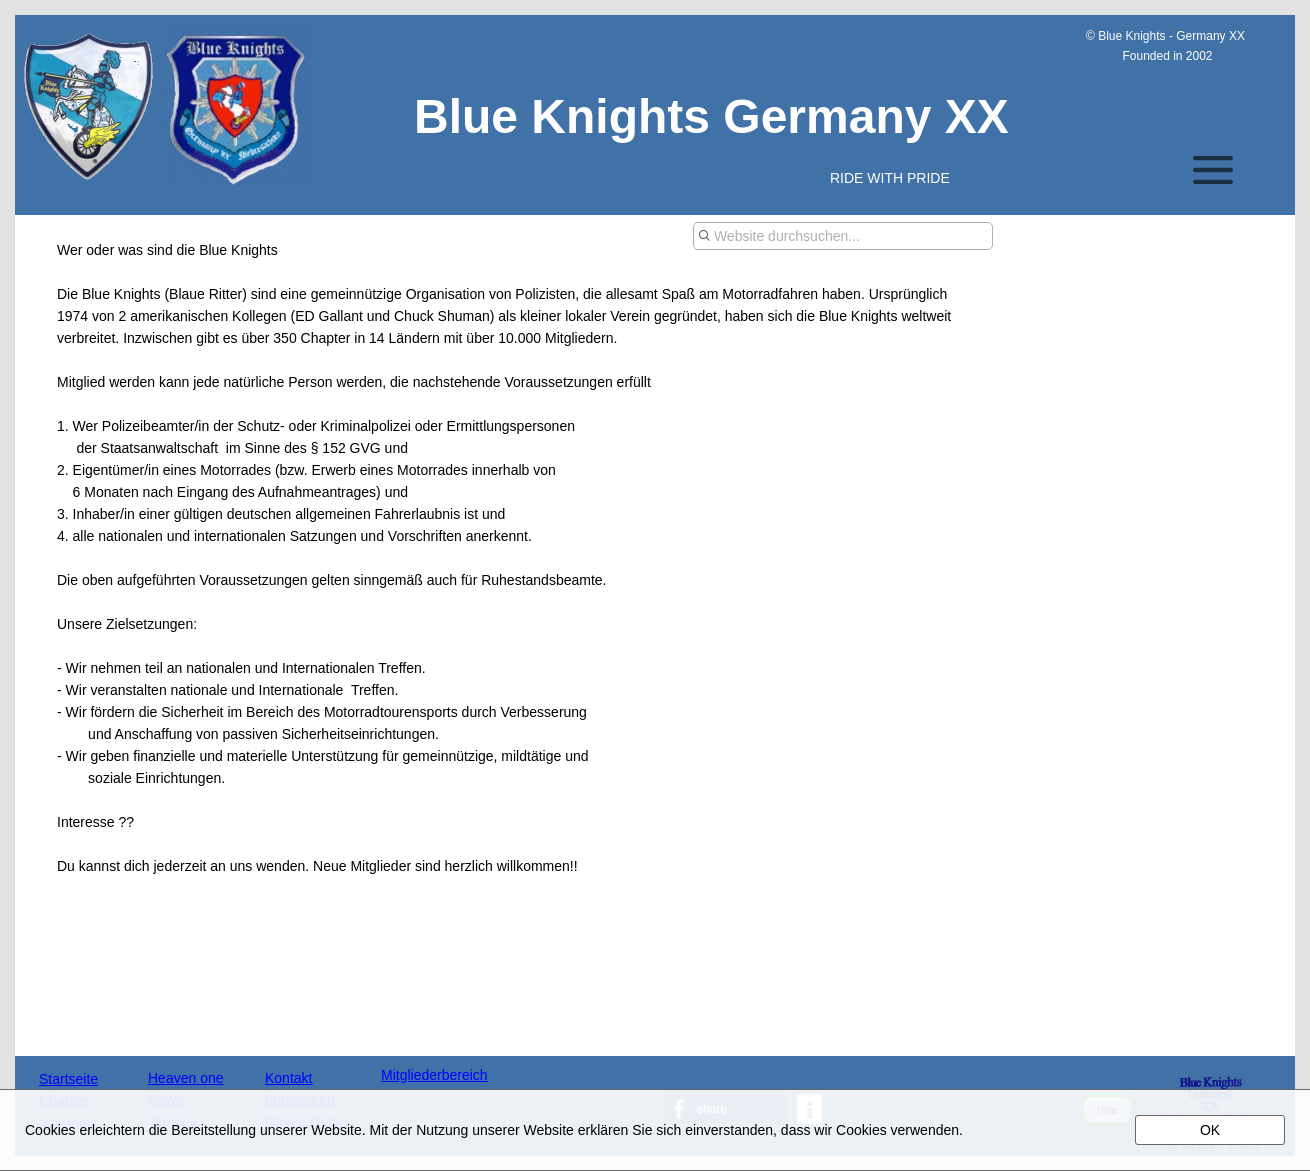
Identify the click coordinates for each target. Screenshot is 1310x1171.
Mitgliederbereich (434, 1075)
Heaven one (186, 1078)
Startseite (68, 1079)
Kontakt (288, 1078)
